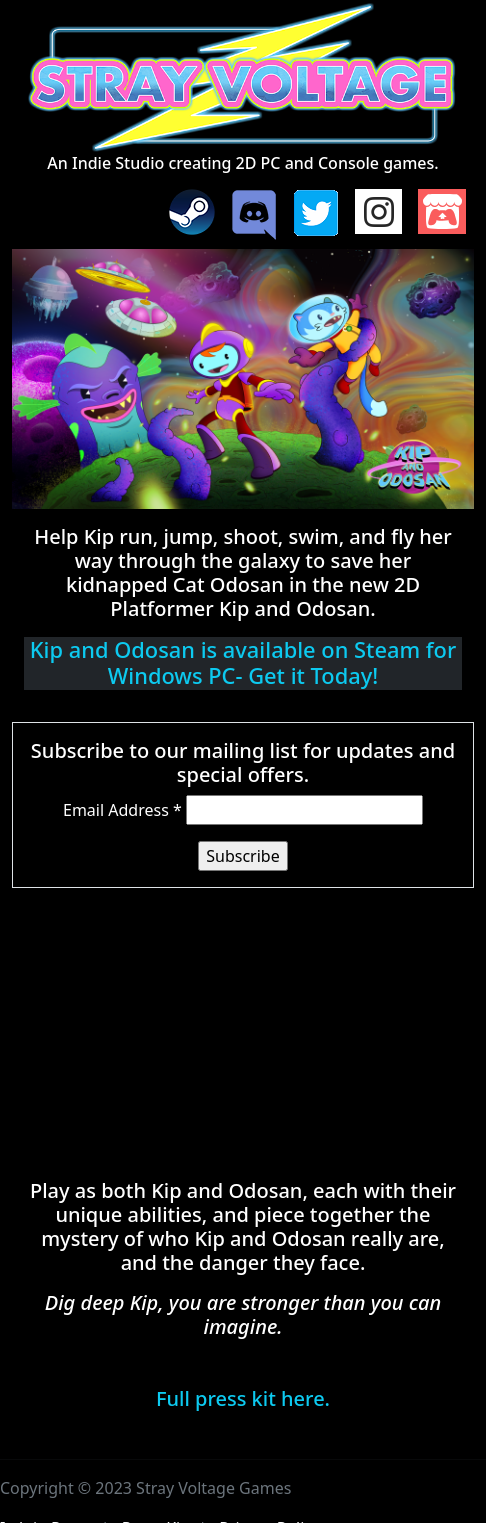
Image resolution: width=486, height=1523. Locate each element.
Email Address (122, 810)
